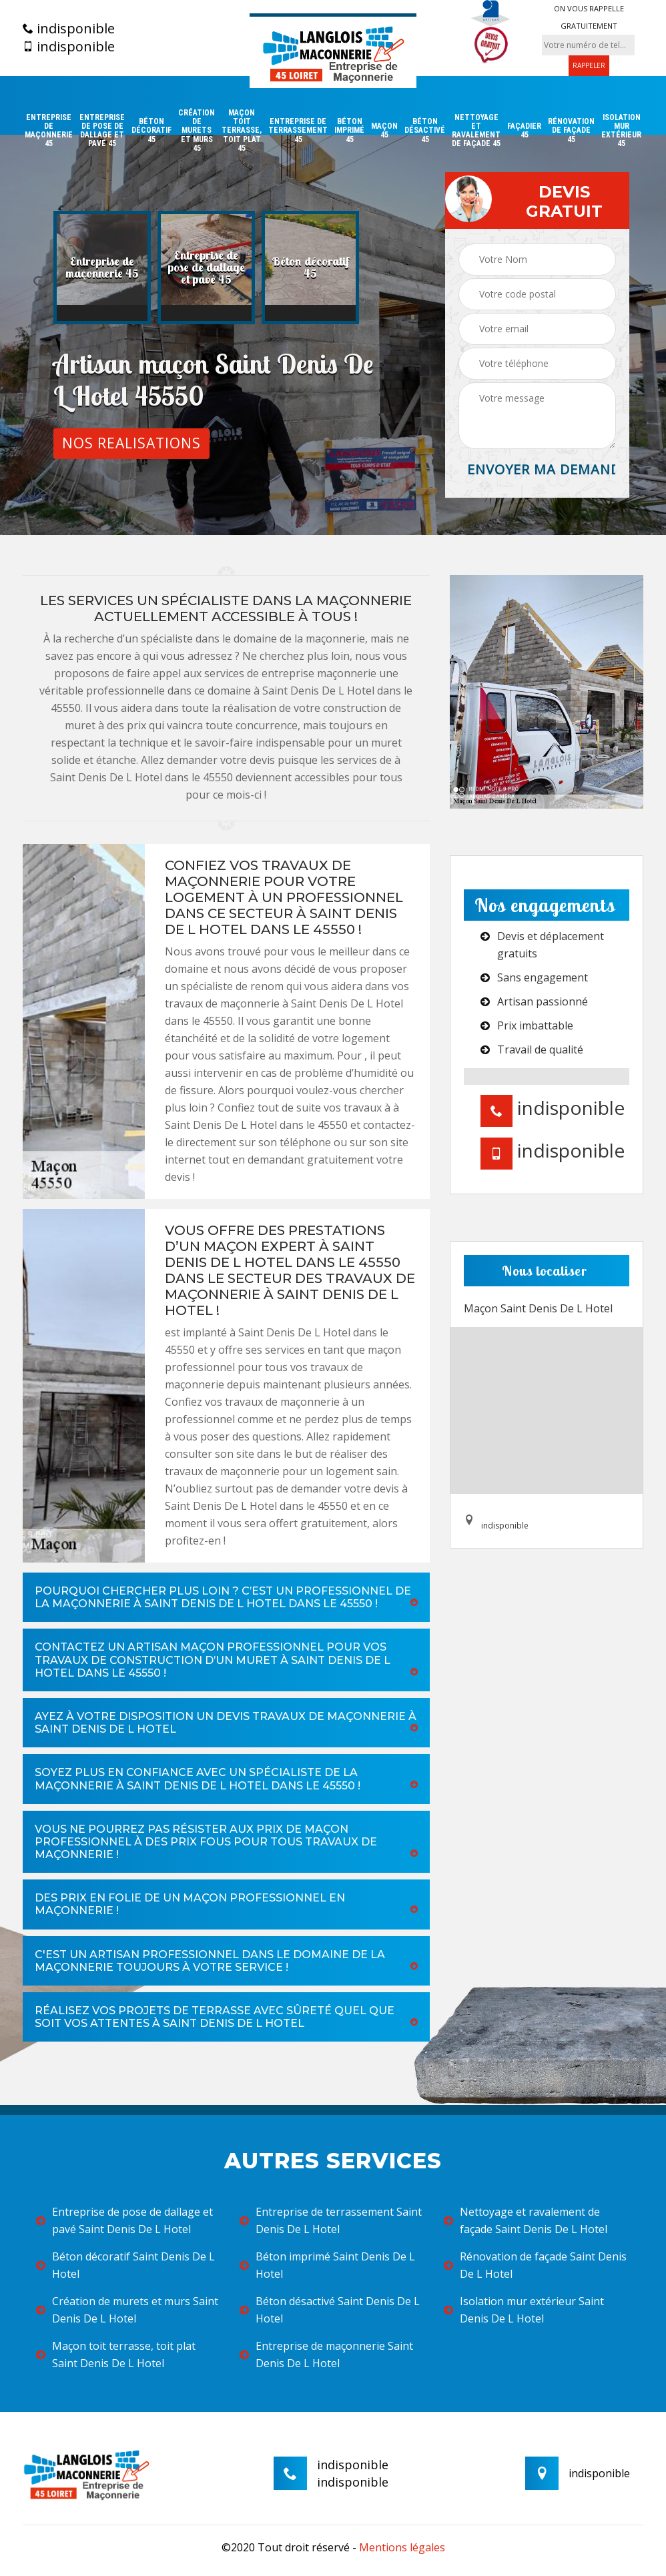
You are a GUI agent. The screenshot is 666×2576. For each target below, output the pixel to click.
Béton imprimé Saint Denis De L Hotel (327, 2265)
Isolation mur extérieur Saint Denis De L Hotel (524, 2310)
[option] (102, 267)
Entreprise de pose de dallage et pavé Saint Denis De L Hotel (124, 2220)
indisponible (69, 28)
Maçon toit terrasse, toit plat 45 (242, 131)
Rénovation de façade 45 (571, 130)
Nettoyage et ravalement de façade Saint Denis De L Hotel (525, 2220)
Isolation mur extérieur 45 (621, 131)
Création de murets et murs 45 (196, 131)
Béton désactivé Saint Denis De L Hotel (330, 2310)
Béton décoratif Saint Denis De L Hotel (125, 2265)
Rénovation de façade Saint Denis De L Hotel (535, 2265)
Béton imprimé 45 (349, 130)
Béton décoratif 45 (151, 130)
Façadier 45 (524, 130)
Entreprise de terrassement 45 (298, 130)
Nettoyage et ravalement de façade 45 (476, 131)
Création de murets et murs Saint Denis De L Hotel (127, 2310)
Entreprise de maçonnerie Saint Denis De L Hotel (326, 2354)
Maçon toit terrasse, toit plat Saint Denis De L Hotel (116, 2354)
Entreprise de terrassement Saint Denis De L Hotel (331, 2220)
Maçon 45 (384, 130)
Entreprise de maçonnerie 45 (49, 131)
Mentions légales (402, 2547)
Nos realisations (131, 443)
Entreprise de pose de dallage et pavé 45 (102, 131)
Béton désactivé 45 (424, 130)
